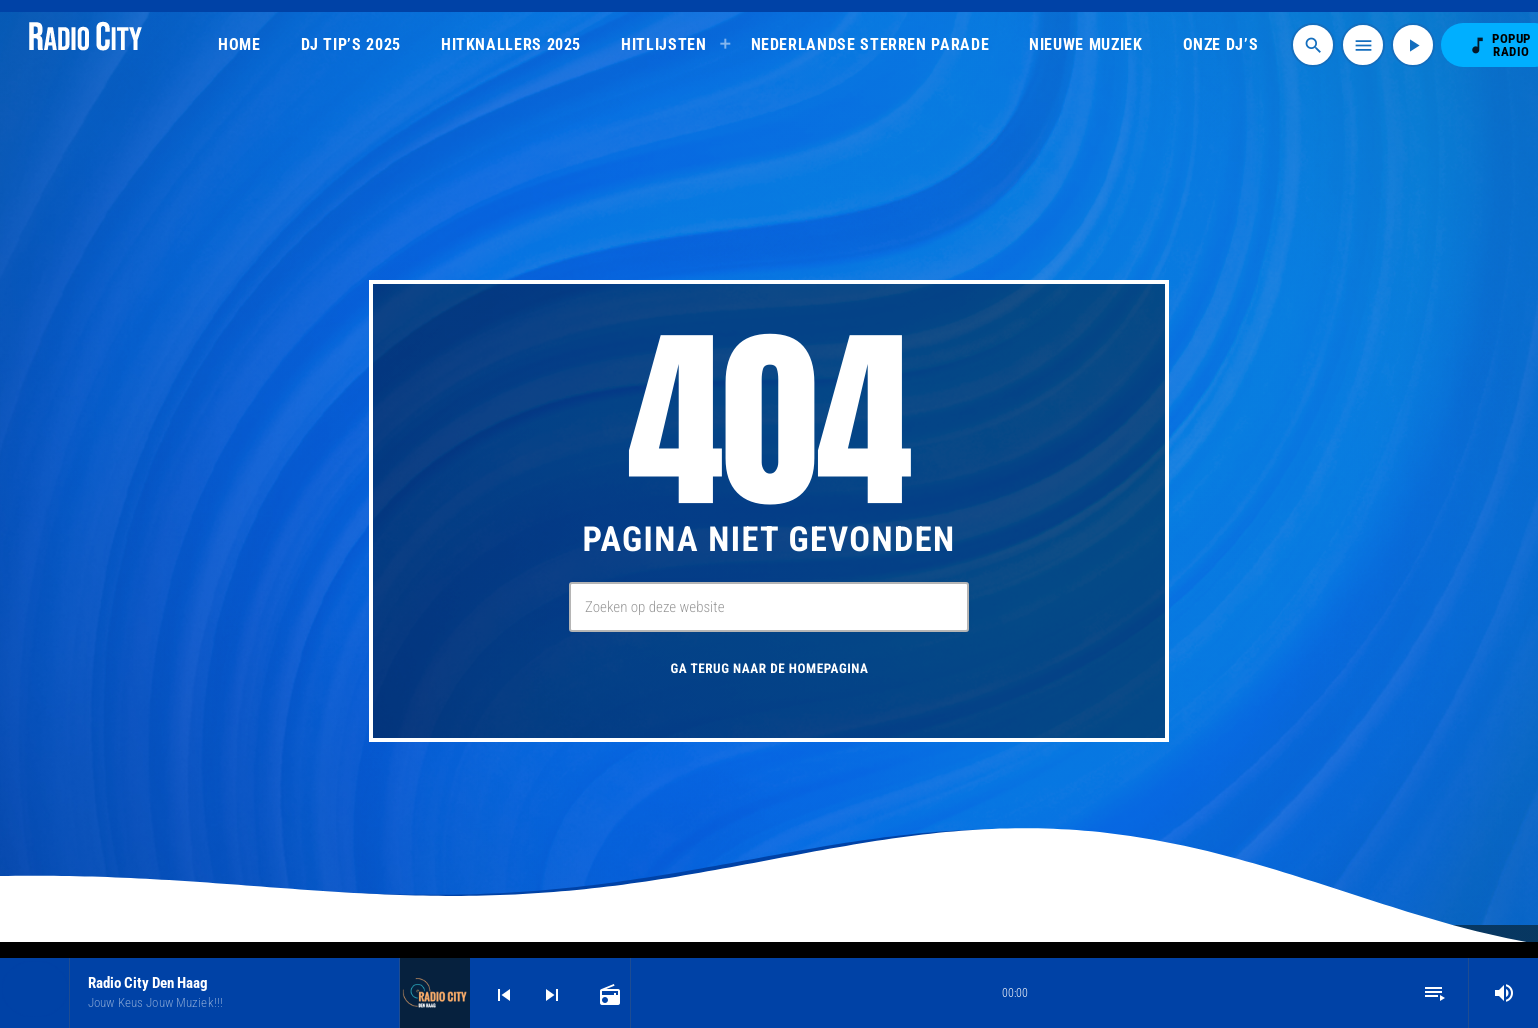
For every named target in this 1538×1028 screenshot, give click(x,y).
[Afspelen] (1413, 45)
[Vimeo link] (85, 45)
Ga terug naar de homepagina (769, 669)
